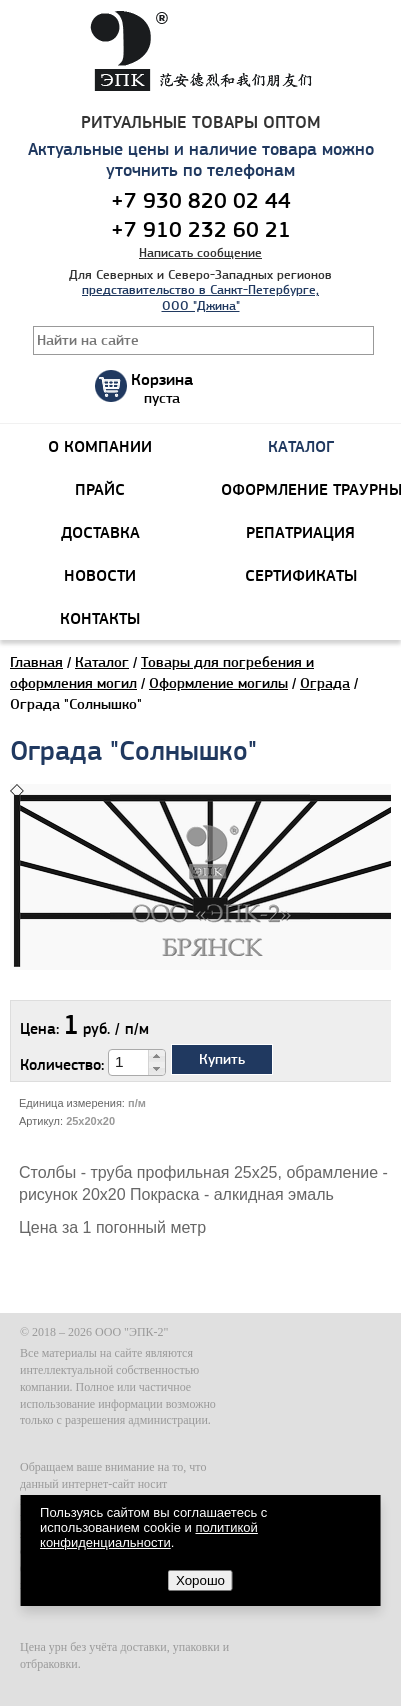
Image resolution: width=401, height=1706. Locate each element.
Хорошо (200, 1580)
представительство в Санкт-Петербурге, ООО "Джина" (200, 297)
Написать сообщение (200, 252)
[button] (156, 1056)
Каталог (102, 662)
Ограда (325, 683)
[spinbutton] (129, 1062)
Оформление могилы (218, 683)
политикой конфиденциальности (149, 1535)
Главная (36, 662)
